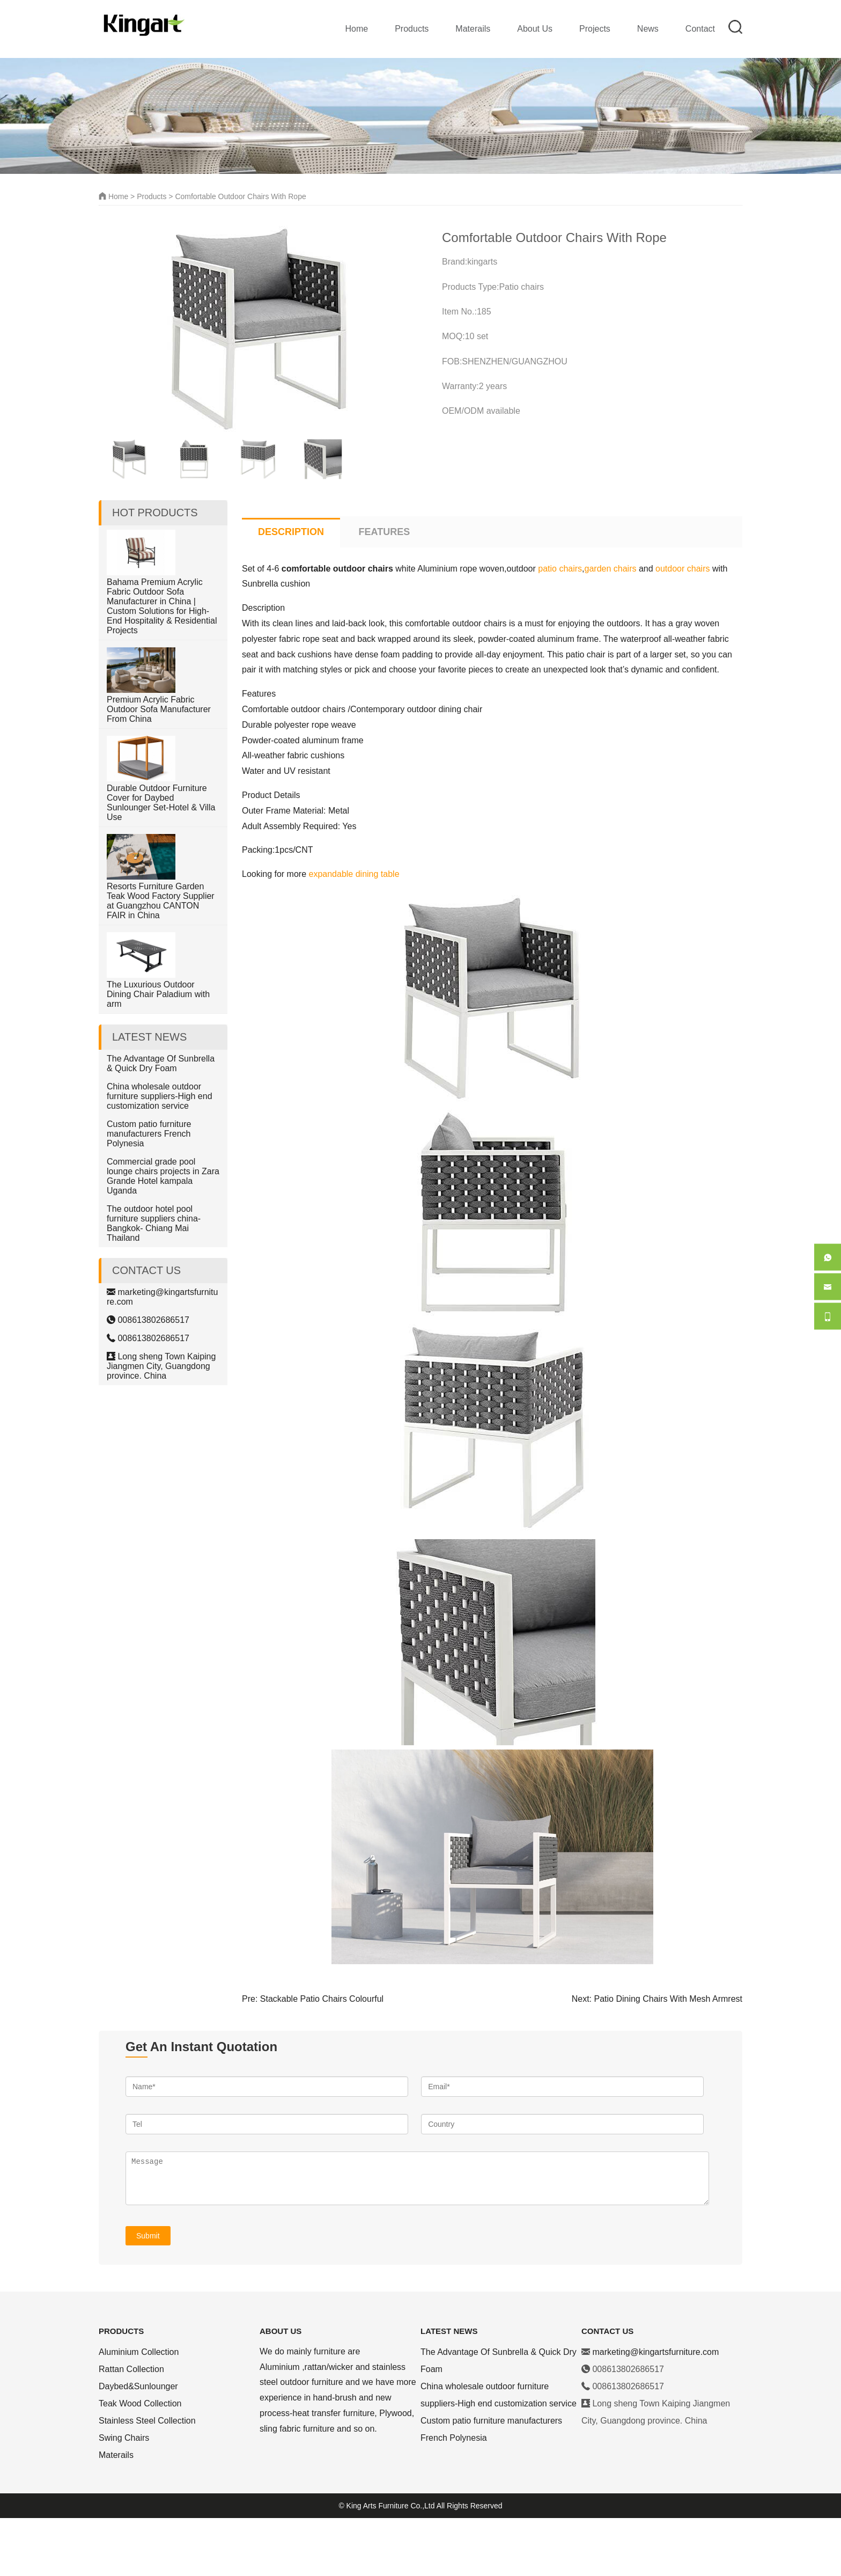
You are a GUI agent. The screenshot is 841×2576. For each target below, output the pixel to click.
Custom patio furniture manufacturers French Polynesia (149, 1191)
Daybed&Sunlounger (138, 2444)
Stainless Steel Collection (147, 2478)
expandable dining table (354, 931)
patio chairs (560, 626)
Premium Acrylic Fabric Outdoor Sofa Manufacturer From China (159, 767)
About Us (534, 28)
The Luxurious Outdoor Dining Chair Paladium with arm (158, 1052)
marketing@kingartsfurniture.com (655, 2409)
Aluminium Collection (139, 2409)
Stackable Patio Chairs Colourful (321, 2056)
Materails (472, 28)
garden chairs (611, 626)
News (648, 28)
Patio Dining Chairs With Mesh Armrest (668, 2056)
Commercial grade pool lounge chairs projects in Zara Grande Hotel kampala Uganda (163, 1234)
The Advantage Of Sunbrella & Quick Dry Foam (161, 1121)
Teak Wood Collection (140, 2461)
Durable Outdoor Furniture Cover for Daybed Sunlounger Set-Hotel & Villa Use (161, 860)
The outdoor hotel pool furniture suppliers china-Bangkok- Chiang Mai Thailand (154, 1281)
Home (356, 28)
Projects (594, 28)
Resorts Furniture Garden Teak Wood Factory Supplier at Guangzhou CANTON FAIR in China (161, 959)
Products (412, 28)
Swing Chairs (124, 2495)
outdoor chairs (682, 626)
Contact (700, 28)
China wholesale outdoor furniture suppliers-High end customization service (159, 1154)
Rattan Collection (131, 2427)
